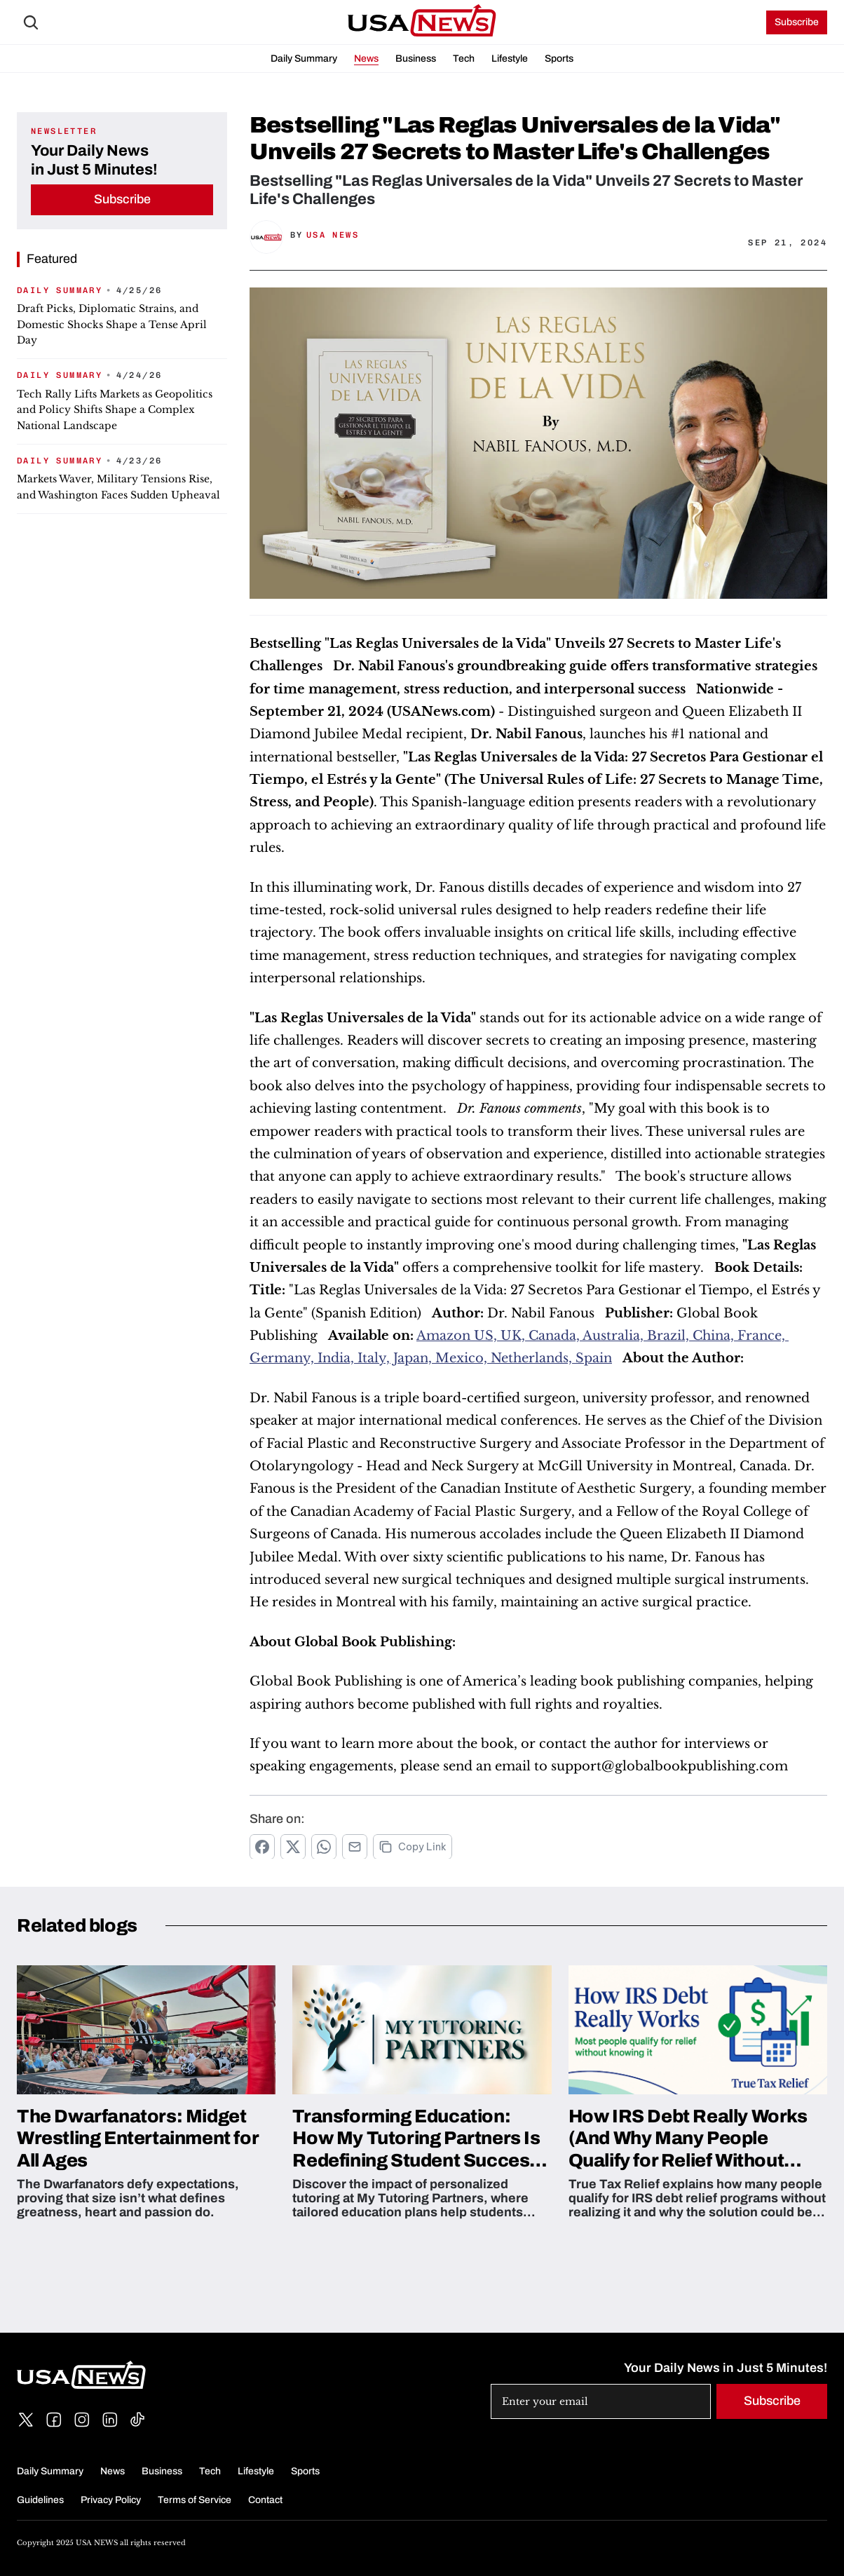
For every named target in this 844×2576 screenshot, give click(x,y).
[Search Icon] (31, 22)
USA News (332, 235)
